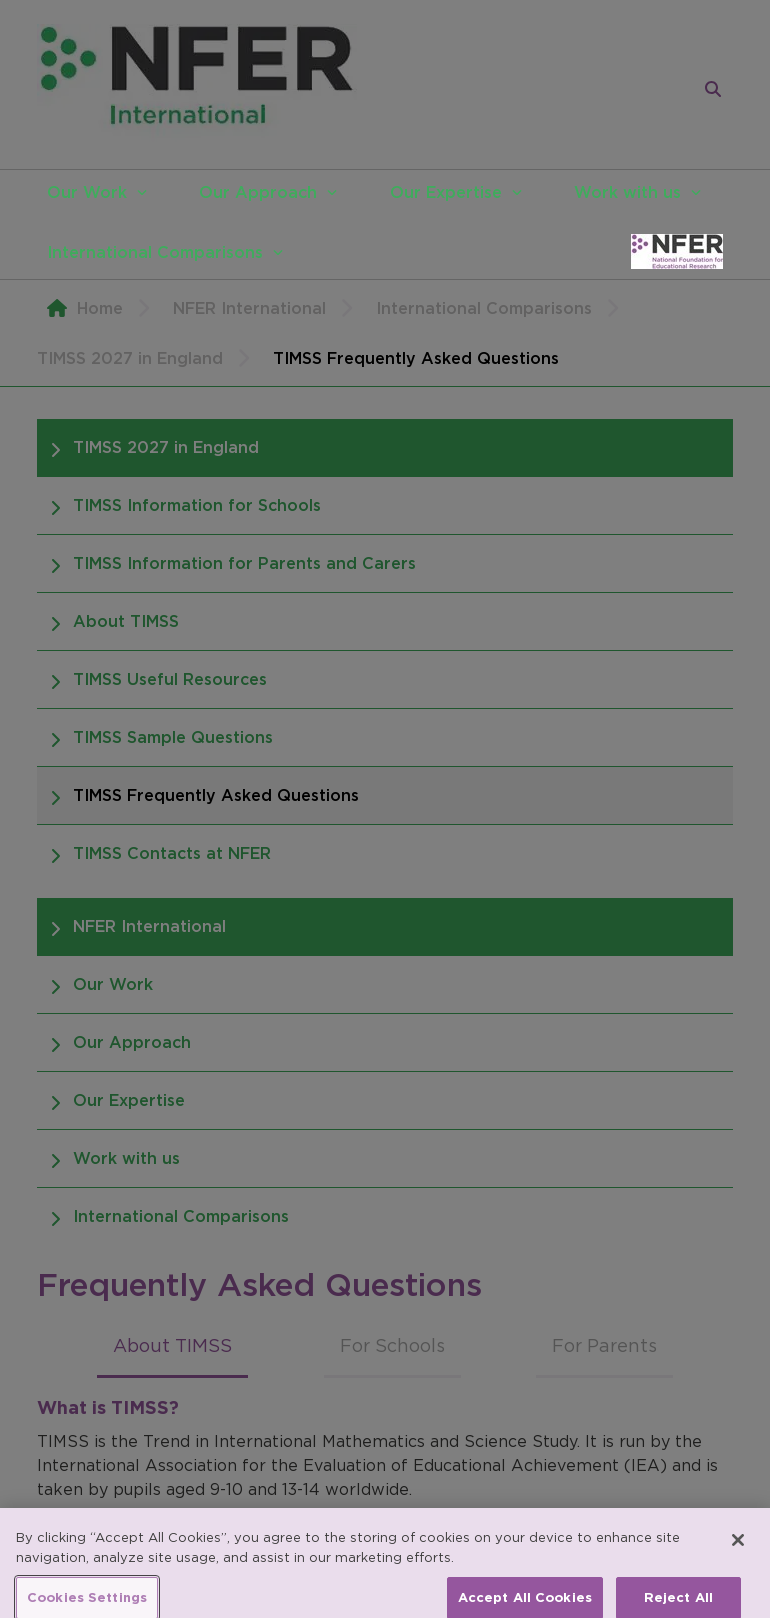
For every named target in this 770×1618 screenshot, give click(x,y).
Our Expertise (446, 192)
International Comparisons (155, 252)
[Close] (738, 1552)
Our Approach (258, 192)
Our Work (87, 192)
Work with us (627, 192)
